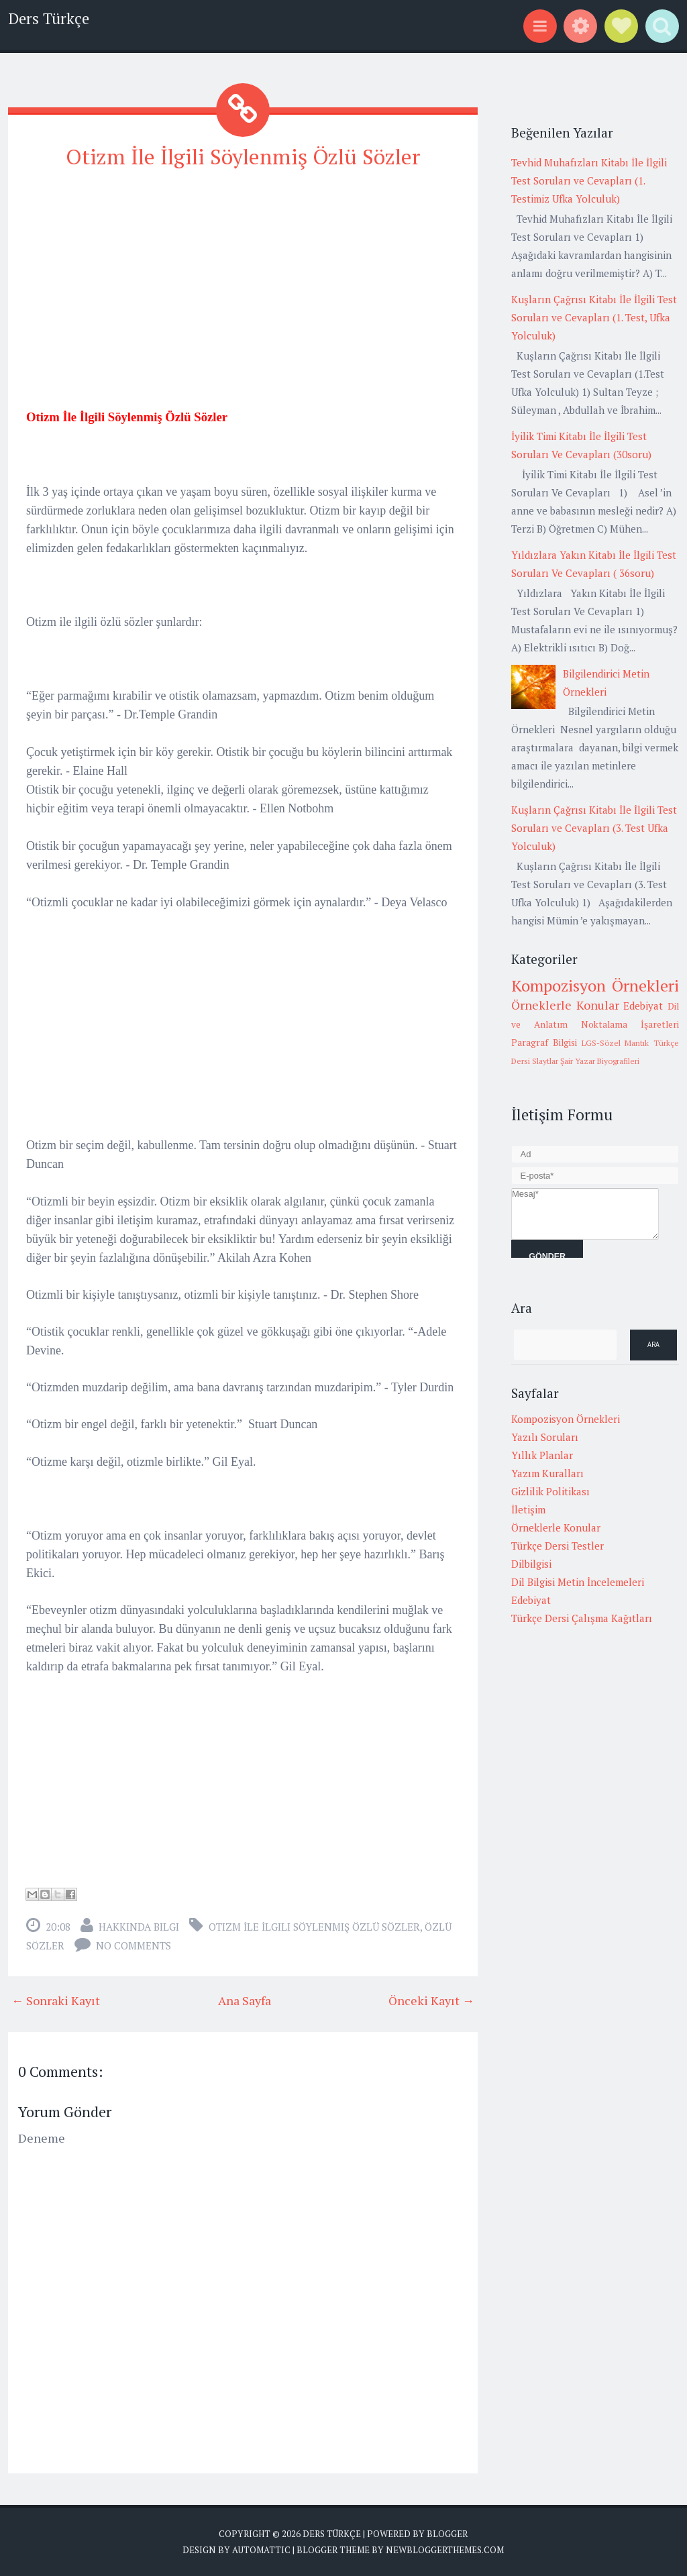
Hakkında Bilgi (139, 1926)
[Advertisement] (243, 276)
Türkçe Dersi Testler (557, 1545)
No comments (133, 1945)
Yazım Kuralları (547, 1473)
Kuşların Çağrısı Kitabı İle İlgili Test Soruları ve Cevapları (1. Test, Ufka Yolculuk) (594, 317)
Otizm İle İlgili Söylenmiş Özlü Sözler (243, 156)
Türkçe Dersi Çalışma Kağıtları (581, 1618)
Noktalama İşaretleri (630, 1024)
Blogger (447, 2534)
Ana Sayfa (244, 2000)
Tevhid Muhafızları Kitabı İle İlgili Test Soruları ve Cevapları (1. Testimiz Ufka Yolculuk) (589, 180)
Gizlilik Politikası (550, 1491)
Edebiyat (643, 1005)
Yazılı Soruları (544, 1437)
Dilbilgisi (531, 1563)
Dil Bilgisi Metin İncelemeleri (577, 1582)
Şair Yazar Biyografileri (599, 1061)
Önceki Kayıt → (431, 2000)
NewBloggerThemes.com (445, 2549)
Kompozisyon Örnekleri (595, 985)
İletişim (528, 1509)
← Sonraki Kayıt (55, 2000)
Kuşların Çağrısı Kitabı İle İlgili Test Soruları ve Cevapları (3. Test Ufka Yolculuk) (594, 828)
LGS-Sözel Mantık (615, 1043)
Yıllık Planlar (542, 1455)
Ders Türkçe (48, 18)
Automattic (261, 2549)
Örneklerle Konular (565, 1005)
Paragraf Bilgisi (544, 1042)
